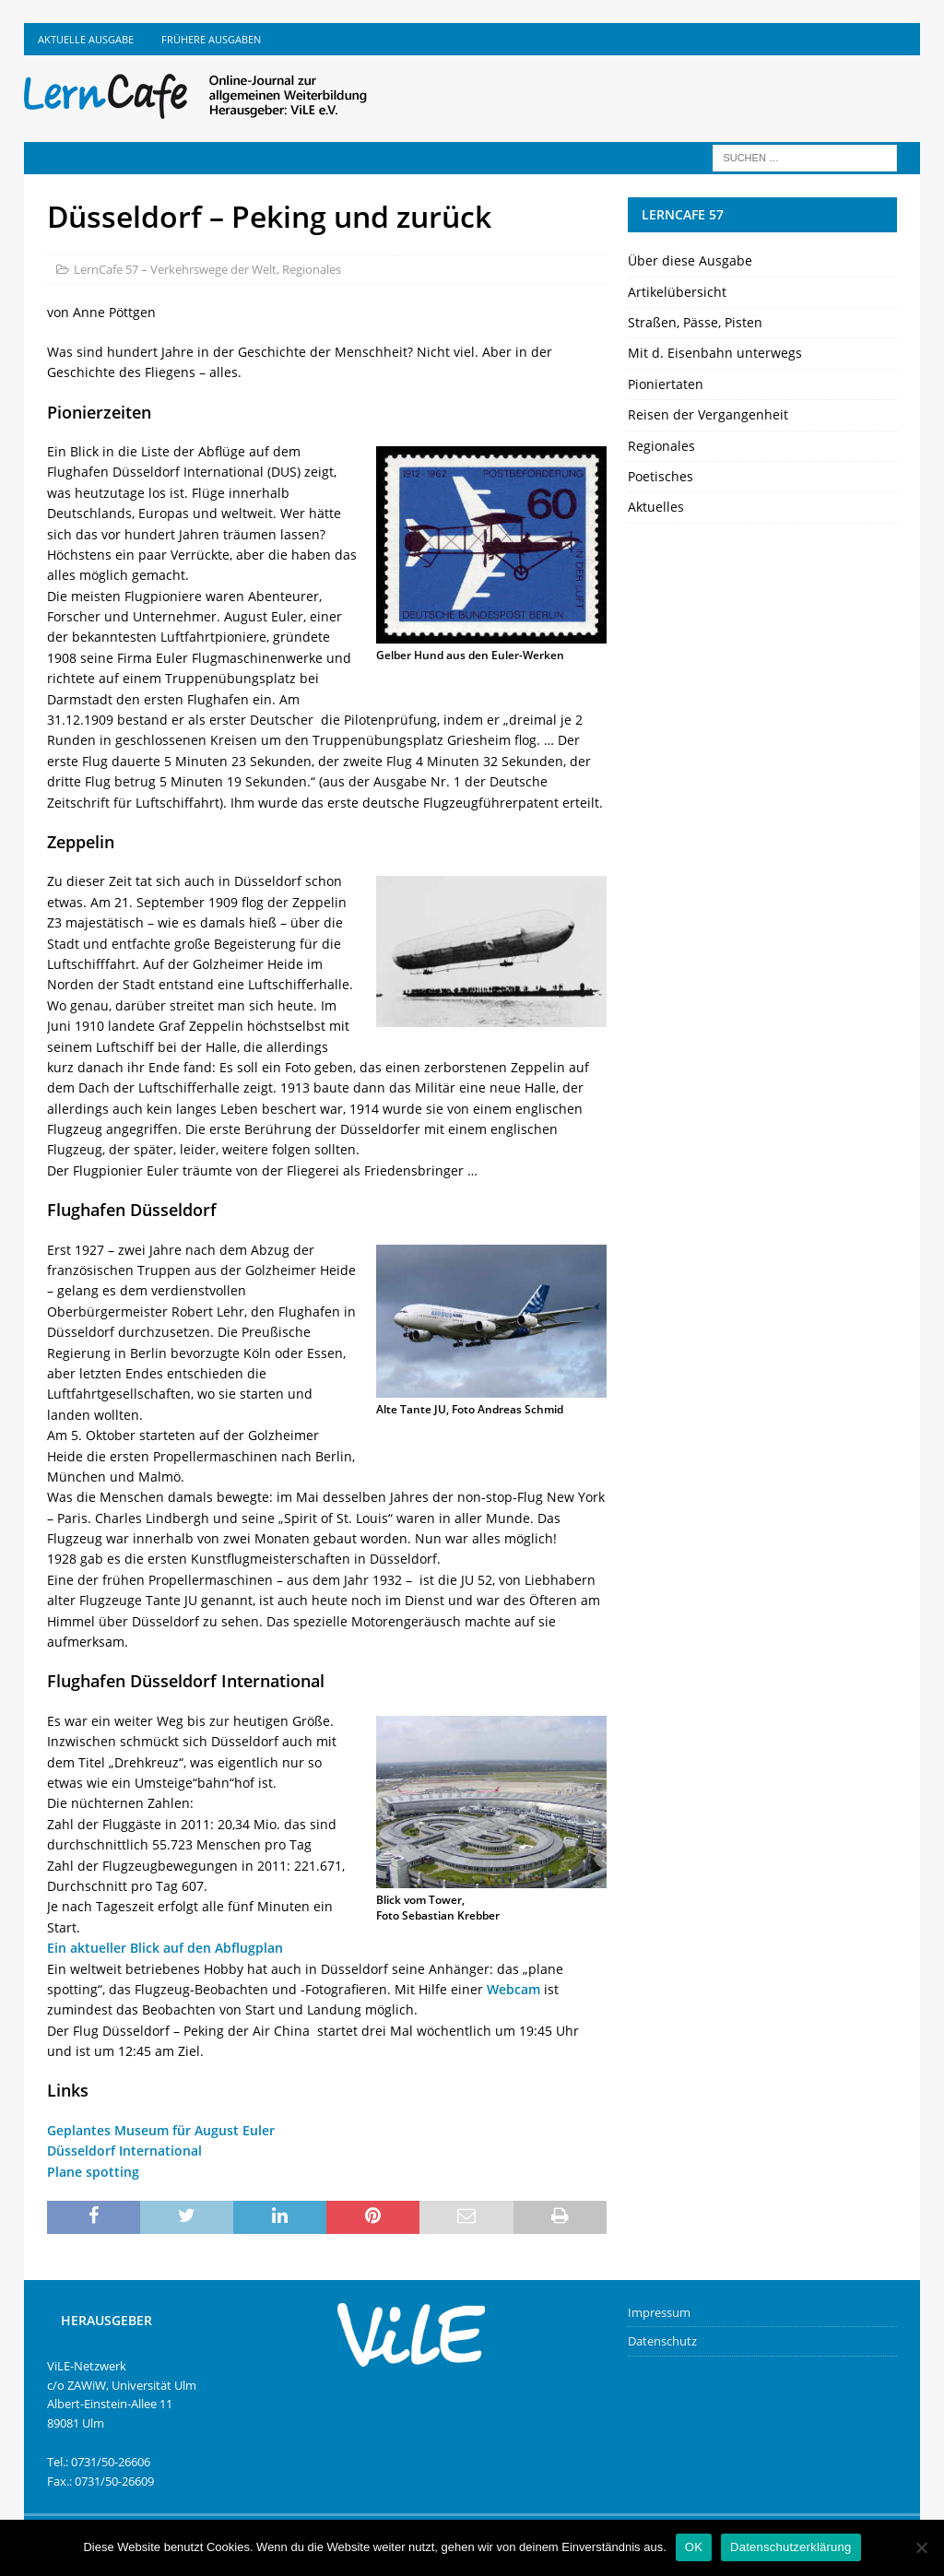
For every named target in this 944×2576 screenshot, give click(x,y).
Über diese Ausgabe (690, 260)
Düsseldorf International (124, 2150)
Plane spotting (93, 2171)
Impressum (659, 2312)
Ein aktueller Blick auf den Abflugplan (165, 1947)
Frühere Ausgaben (211, 39)
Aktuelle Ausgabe (86, 39)
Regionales (311, 269)
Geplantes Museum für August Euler (161, 2130)
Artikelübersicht (677, 292)
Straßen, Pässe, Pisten (695, 322)
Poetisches (660, 476)
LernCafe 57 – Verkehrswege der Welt (175, 269)
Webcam (513, 1989)
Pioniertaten (665, 384)
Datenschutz (662, 2341)
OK (693, 2547)
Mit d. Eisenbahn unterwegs (715, 352)
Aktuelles (656, 506)
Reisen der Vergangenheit (708, 414)
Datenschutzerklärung (790, 2547)
